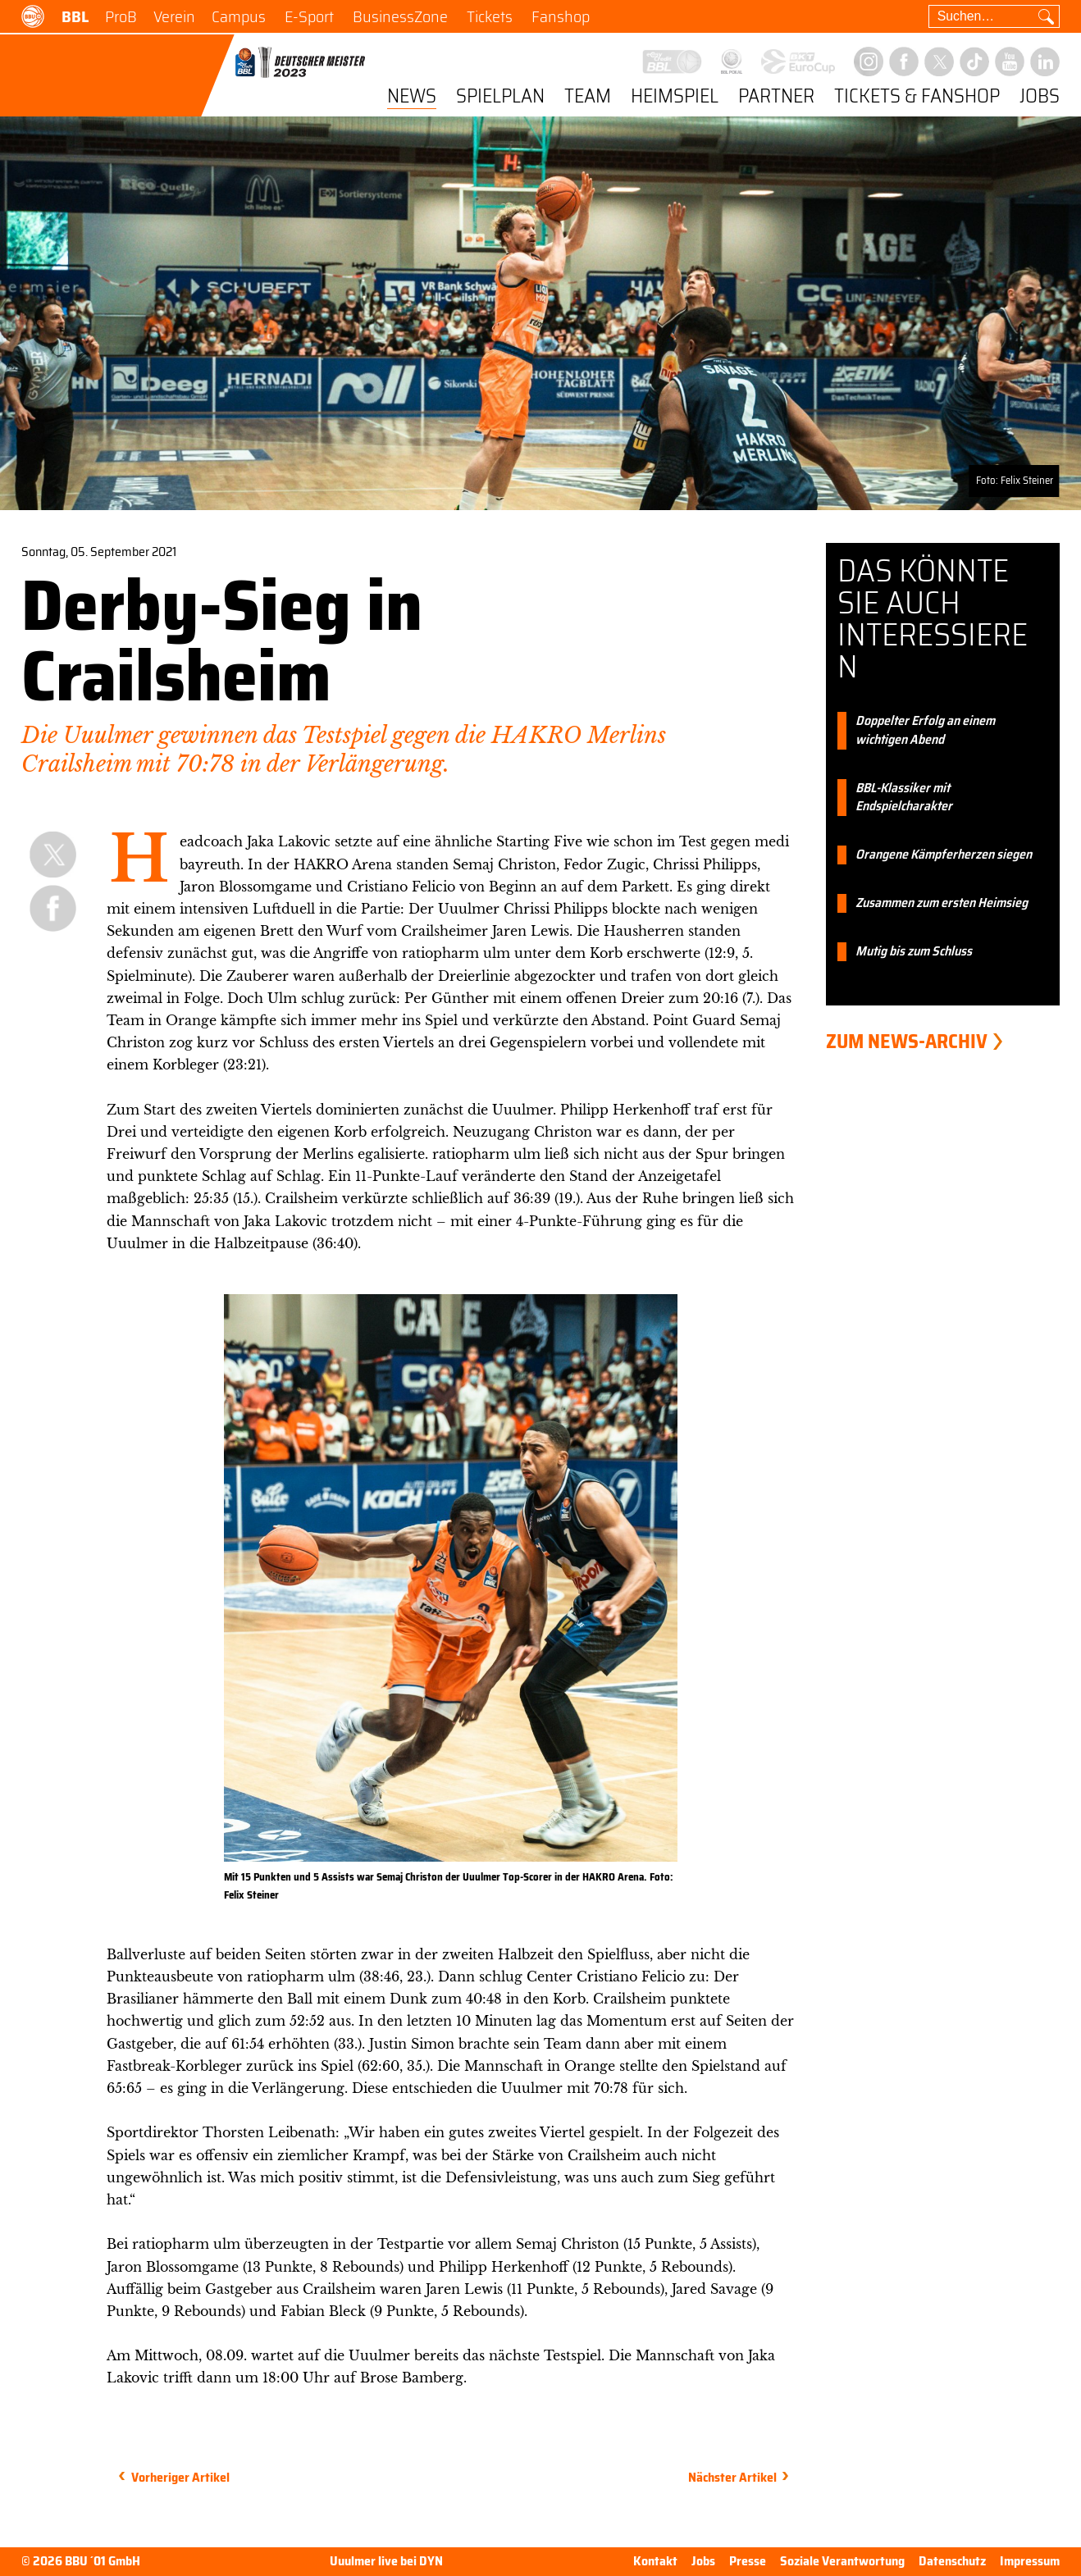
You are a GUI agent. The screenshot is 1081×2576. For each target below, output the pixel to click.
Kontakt (655, 2561)
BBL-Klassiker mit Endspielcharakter (903, 798)
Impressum (1030, 2561)
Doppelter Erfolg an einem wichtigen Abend (925, 731)
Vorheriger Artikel (180, 2477)
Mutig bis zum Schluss (913, 951)
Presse (747, 2561)
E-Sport (309, 16)
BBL (75, 16)
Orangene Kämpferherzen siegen (943, 855)
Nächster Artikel (732, 2477)
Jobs (1039, 97)
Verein (174, 16)
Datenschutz (952, 2561)
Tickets (490, 16)
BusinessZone (400, 16)
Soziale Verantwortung (842, 2561)
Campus (239, 16)
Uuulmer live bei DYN (386, 2561)
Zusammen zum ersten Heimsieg (941, 903)
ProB (121, 16)
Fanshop (560, 16)
